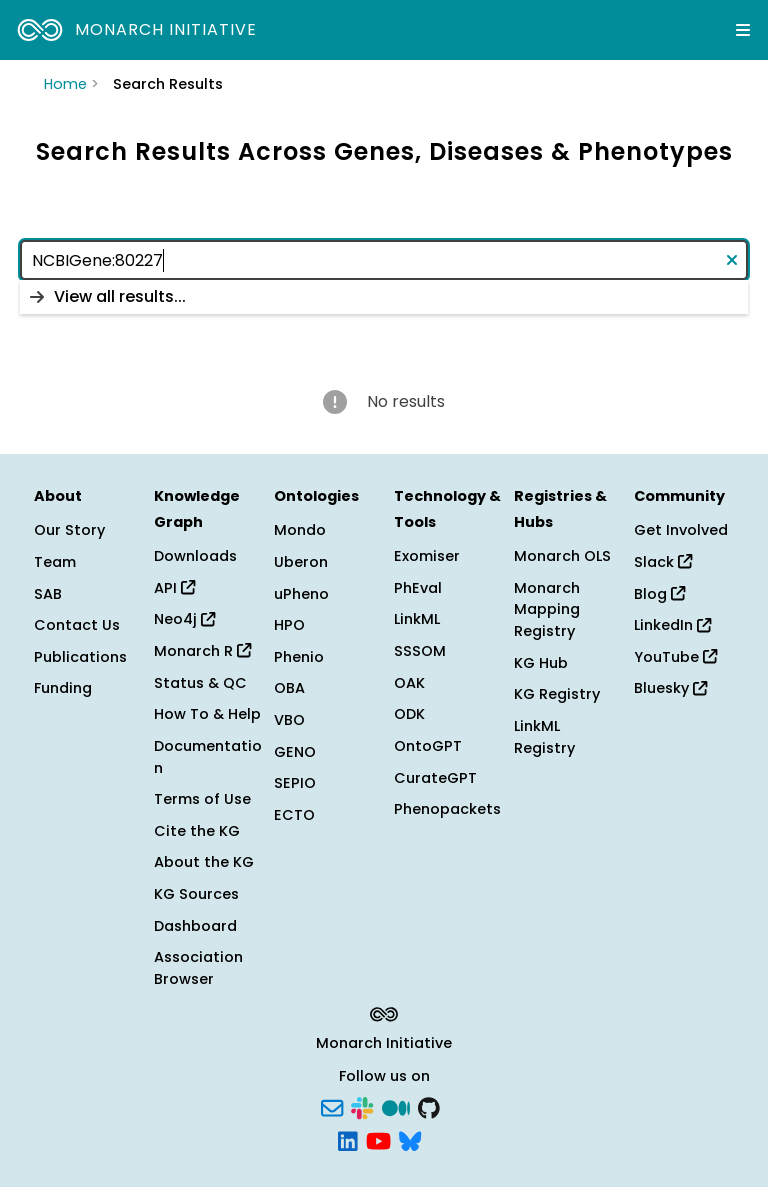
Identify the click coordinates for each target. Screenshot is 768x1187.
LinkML (417, 619)
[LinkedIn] (348, 1140)
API (174, 588)
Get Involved (681, 530)
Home (65, 84)
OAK (409, 683)
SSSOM (420, 651)
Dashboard (195, 926)
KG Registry (557, 694)
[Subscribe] (332, 1106)
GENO (295, 752)
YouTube (675, 657)
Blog (659, 594)
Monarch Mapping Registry (547, 609)
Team (55, 562)
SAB (48, 594)
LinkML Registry (544, 737)
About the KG (204, 862)
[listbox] (384, 297)
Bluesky (670, 688)
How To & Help (207, 714)
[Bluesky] (410, 1140)
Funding (63, 688)
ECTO (294, 815)
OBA (289, 688)
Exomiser (427, 556)
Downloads (195, 556)
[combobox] (384, 260)
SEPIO (295, 783)
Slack (663, 562)
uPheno (301, 594)
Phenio (299, 657)
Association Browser (198, 968)
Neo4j (184, 619)
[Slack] (362, 1106)
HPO (289, 625)
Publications (80, 657)
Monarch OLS (562, 556)
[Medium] (396, 1106)
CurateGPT (435, 778)
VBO (289, 720)
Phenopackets (447, 809)
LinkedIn (672, 625)
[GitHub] (429, 1106)
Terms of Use (202, 799)
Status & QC (200, 683)
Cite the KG (197, 831)
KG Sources (196, 894)
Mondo (300, 530)
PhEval (418, 588)
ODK (409, 714)
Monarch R (202, 651)
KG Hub (541, 663)
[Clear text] (728, 260)
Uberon (301, 562)
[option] (384, 297)
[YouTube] (378, 1140)
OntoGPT (428, 746)
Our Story (69, 530)
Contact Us (77, 625)
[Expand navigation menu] (743, 30)
